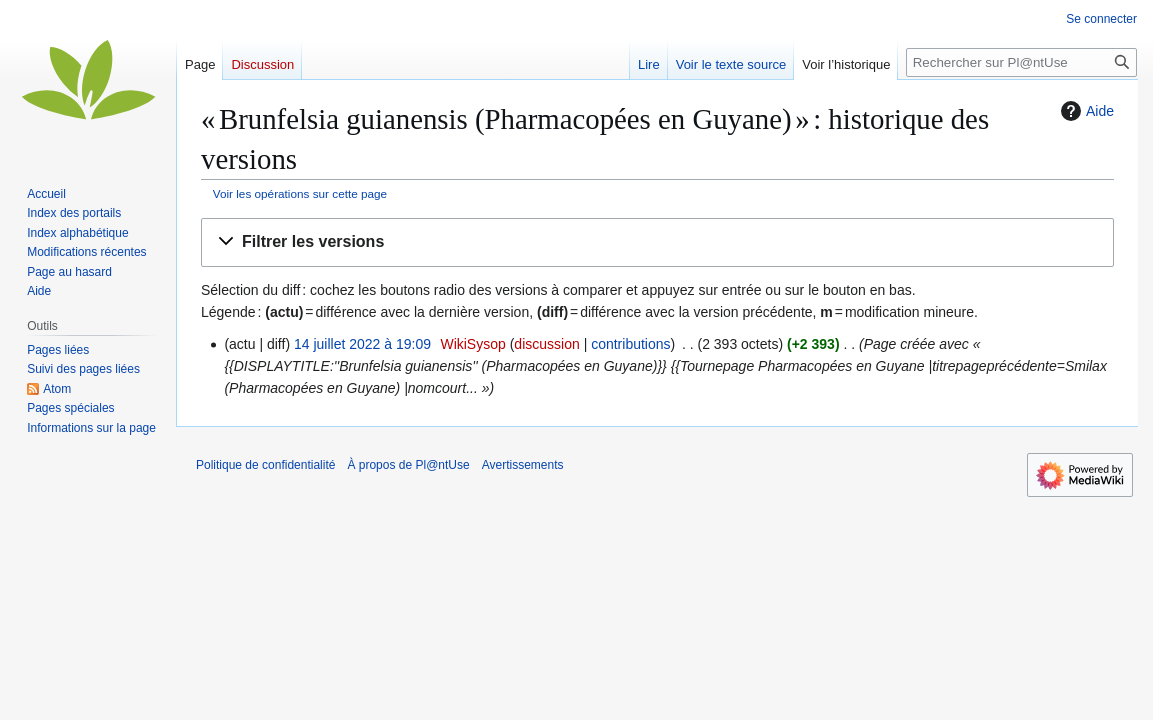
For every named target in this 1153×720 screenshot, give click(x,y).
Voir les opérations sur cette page (300, 193)
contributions (630, 344)
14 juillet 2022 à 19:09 (362, 344)
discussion (546, 344)
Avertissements (523, 465)
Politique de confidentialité (265, 465)
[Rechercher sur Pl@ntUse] (1021, 62)
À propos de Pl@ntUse (408, 465)
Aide (1085, 111)
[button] (657, 242)
